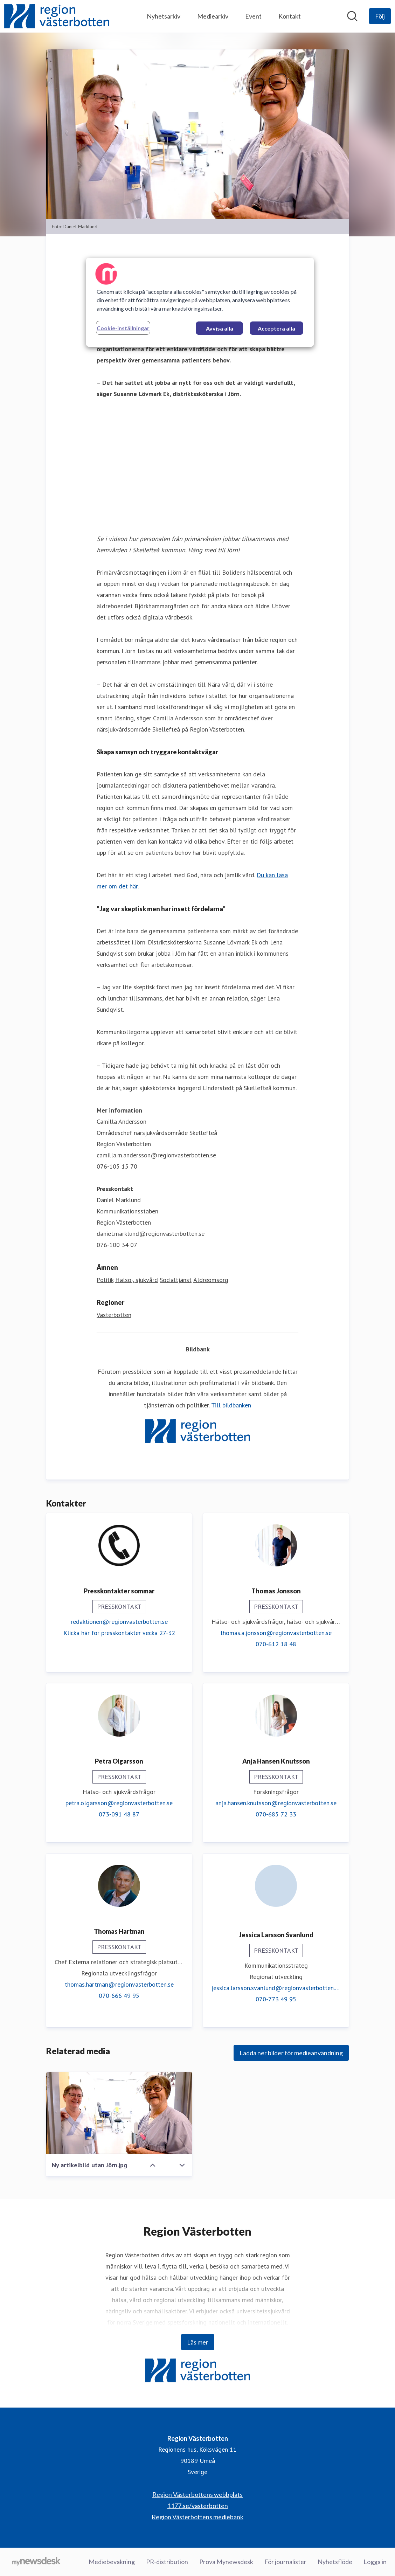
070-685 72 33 (276, 1814)
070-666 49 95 (119, 1996)
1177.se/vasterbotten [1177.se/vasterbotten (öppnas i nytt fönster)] (197, 2505)
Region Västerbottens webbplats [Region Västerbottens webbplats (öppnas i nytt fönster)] (197, 2494)
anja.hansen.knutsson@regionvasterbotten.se (276, 1803)
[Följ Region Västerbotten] (380, 16)
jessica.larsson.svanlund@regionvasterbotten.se (276, 1988)
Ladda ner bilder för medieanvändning (291, 2053)
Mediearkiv (212, 16)
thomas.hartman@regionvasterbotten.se (119, 1984)
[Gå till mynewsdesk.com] (36, 2562)
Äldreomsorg (210, 1280)
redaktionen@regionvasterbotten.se (119, 1622)
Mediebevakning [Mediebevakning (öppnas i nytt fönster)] (112, 2561)
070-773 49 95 (276, 1999)
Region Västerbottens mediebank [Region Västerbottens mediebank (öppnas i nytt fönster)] (197, 2517)
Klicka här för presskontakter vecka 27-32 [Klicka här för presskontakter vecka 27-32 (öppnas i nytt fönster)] (119, 1633)
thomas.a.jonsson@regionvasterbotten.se (276, 1633)
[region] (200, 302)
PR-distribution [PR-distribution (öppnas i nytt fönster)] (167, 2561)
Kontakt (289, 16)
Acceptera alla (276, 328)
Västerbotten (114, 1315)
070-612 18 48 (276, 1644)
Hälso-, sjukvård (136, 1280)
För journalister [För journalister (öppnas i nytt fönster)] (285, 2561)
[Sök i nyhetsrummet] (352, 16)
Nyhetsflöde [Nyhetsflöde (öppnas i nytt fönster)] (335, 2561)
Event (253, 16)
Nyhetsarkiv (163, 16)
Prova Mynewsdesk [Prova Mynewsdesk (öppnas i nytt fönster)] (226, 2561)
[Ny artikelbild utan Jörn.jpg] (119, 2113)
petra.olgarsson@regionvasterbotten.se (119, 1803)
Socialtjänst (176, 1280)
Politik (105, 1280)
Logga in (375, 2561)
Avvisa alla (219, 328)
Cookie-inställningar (123, 328)
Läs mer (197, 2342)
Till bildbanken (231, 1405)
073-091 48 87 (119, 1814)
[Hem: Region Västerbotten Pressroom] (56, 16)
